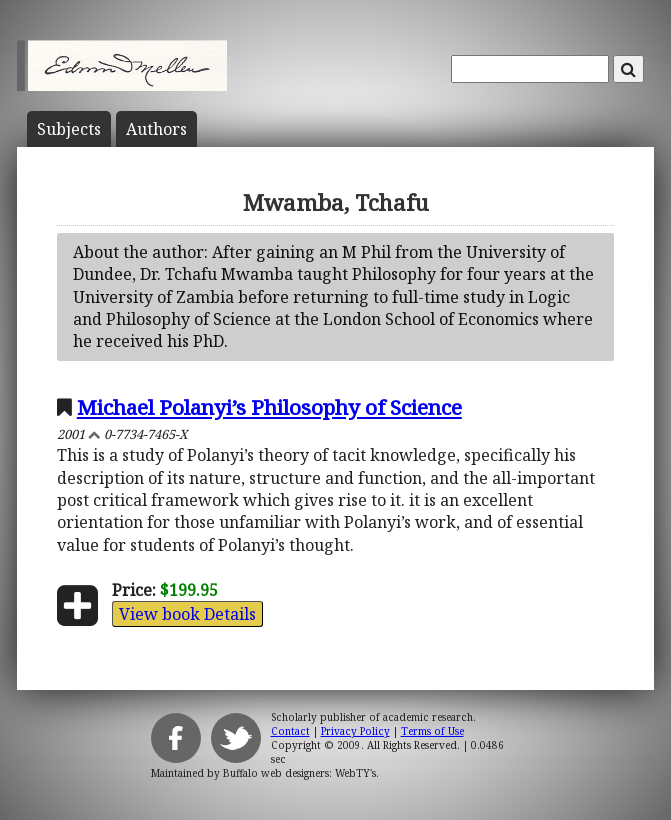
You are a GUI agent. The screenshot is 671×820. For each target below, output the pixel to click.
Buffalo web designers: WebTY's (299, 773)
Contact (290, 731)
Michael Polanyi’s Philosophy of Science (269, 407)
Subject (69, 129)
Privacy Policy (355, 731)
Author (156, 129)
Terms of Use (432, 731)
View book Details (187, 614)
